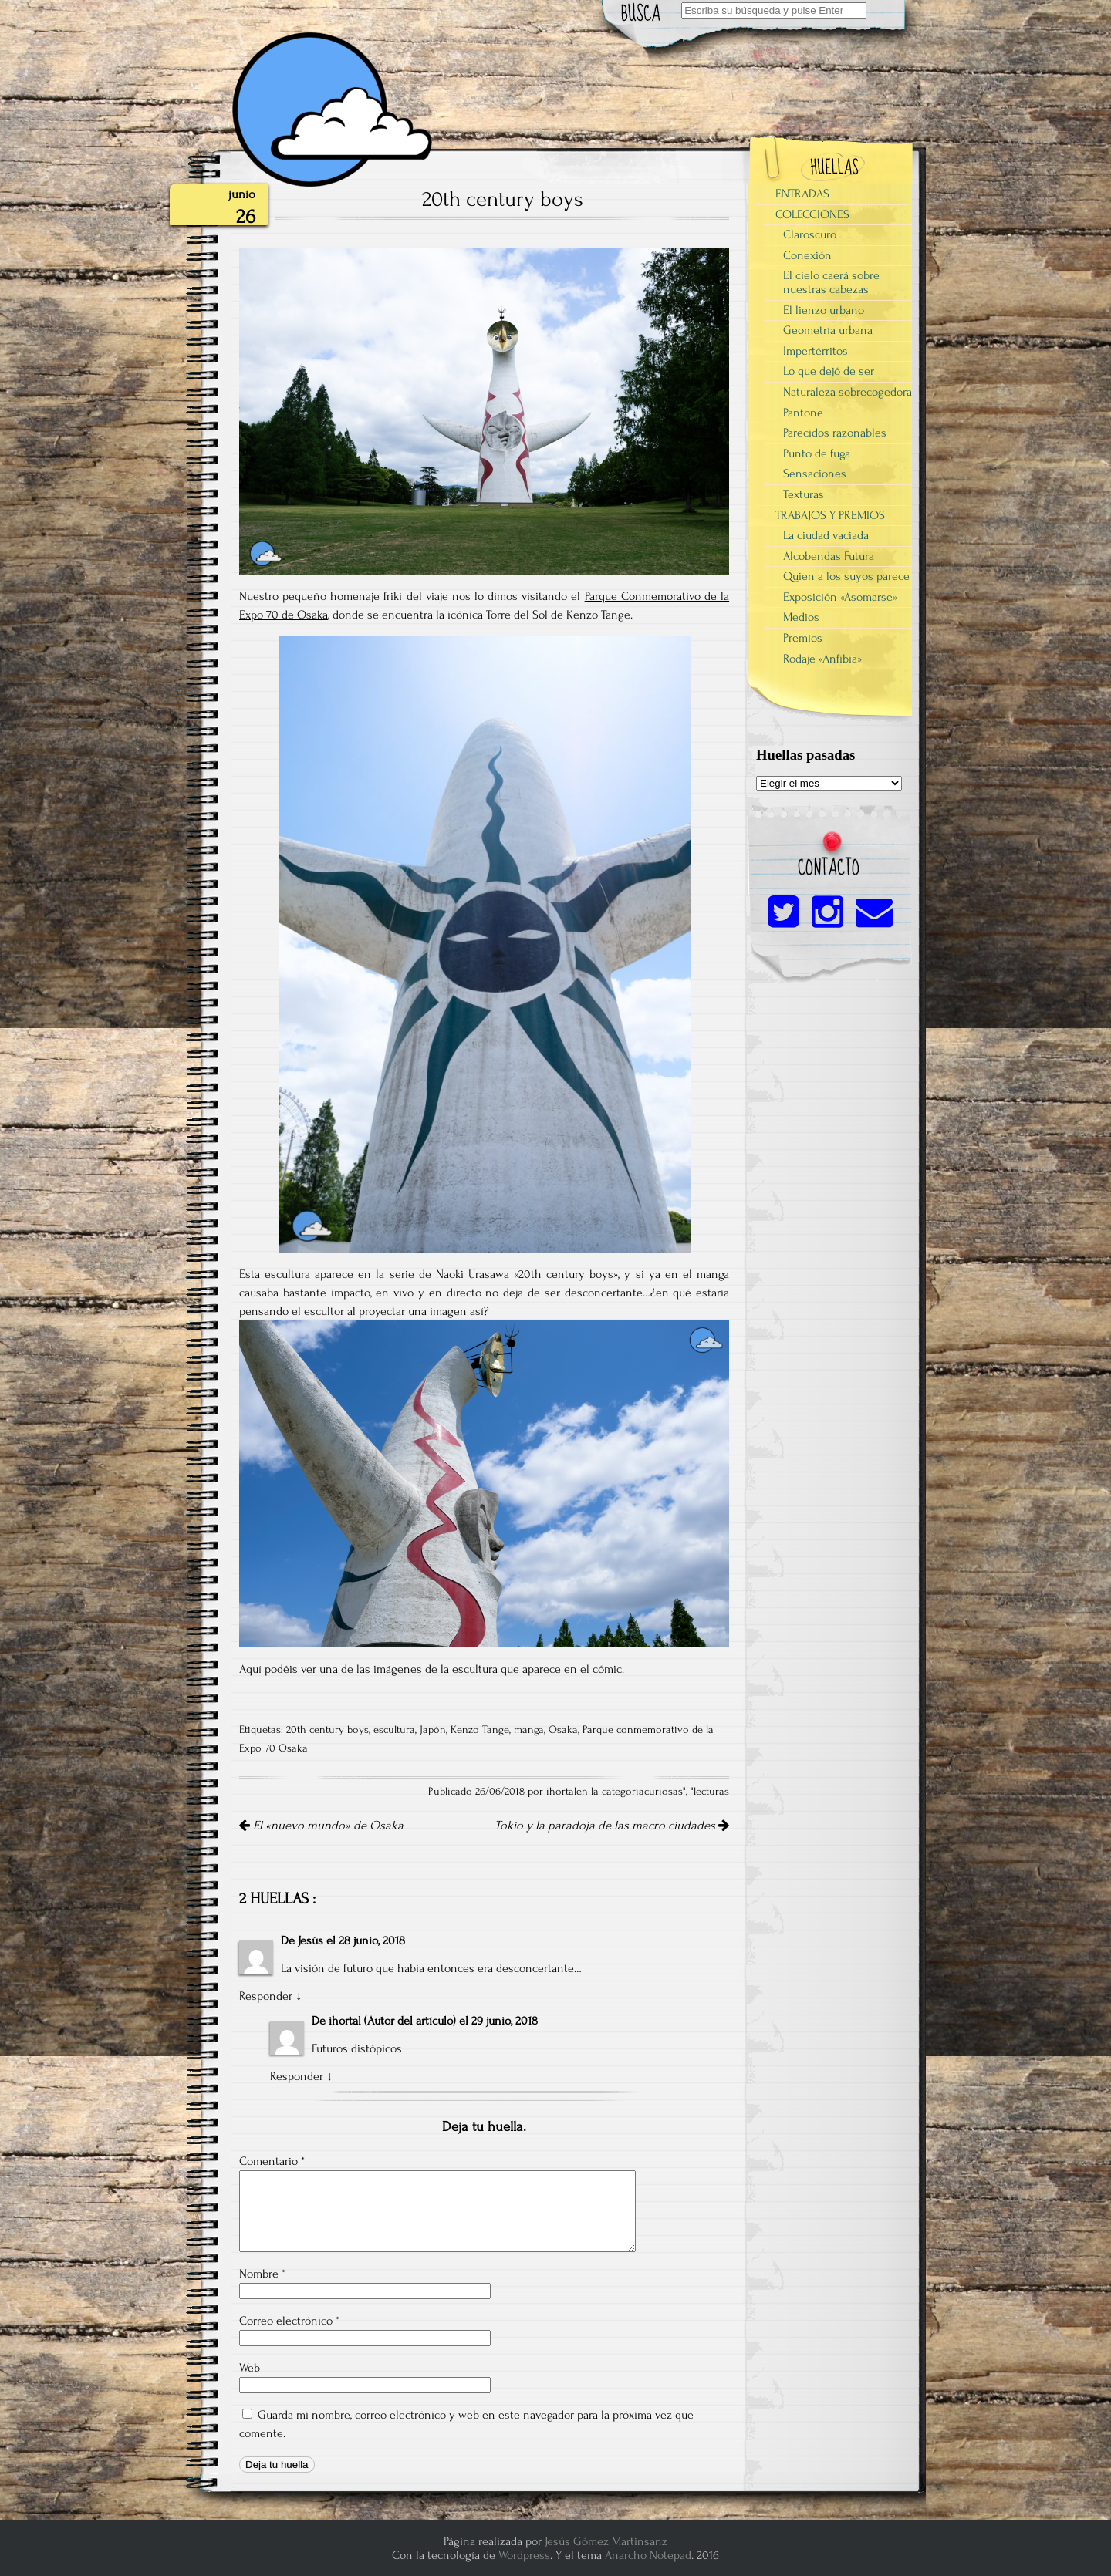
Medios (801, 617)
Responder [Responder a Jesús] (265, 1996)
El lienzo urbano (823, 310)
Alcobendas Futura (828, 556)
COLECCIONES (812, 214)
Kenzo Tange (480, 1730)
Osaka (563, 1730)
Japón (433, 1730)
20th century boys (327, 1730)
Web (249, 2368)
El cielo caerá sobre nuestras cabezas (831, 282)
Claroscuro (809, 234)
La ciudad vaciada (826, 535)
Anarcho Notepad (648, 2555)
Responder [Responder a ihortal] (296, 2076)
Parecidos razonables (834, 433)
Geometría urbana (828, 330)
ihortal (345, 2021)
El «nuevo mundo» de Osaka (321, 1826)
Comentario (272, 2161)
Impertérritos (815, 351)
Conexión (807, 255)
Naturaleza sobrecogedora (847, 392)
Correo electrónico (289, 2321)
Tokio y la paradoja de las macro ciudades (612, 1826)
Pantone (803, 413)
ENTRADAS (802, 194)
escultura (394, 1730)
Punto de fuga (816, 453)
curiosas (663, 1791)
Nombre (262, 2274)
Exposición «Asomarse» (840, 597)
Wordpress (524, 2555)
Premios (802, 638)
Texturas (803, 494)
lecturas (711, 1791)
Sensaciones (814, 473)
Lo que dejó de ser (828, 371)
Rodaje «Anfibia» (822, 659)
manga (529, 1730)
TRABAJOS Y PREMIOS (830, 515)
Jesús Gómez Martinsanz (606, 2541)
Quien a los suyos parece (846, 576)
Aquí (250, 1669)
